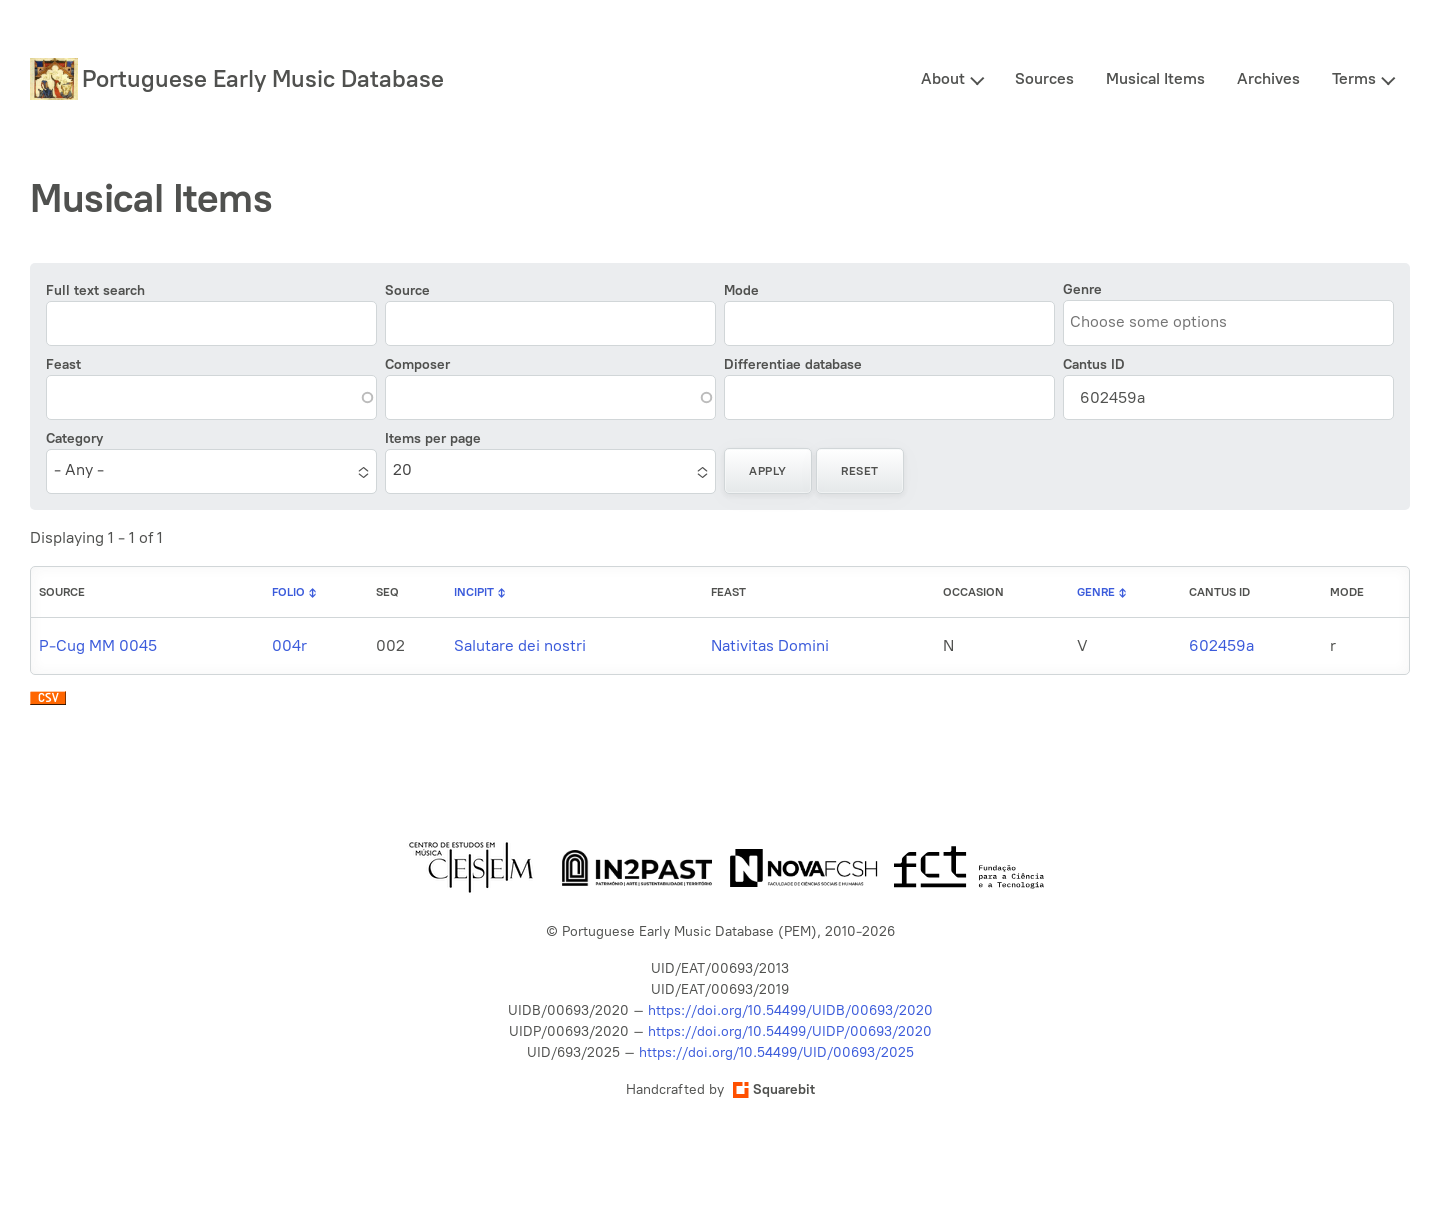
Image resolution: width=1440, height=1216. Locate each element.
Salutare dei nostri (520, 645)
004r (289, 645)
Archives (1268, 78)
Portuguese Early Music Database (263, 78)
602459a (1221, 645)
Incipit (474, 592)
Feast (63, 364)
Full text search (95, 290)
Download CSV (48, 703)
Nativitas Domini (770, 645)
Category (74, 438)
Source (407, 290)
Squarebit (774, 1089)
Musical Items (1155, 78)
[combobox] (1161, 321)
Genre (1082, 289)
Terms (1354, 78)
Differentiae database (793, 364)
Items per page (433, 438)
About (943, 78)
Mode (741, 290)
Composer (417, 364)
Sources (1044, 78)
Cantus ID (1094, 364)
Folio (288, 592)
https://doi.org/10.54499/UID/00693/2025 (776, 1052)
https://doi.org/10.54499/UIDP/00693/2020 (790, 1031)
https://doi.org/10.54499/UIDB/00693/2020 (790, 1010)
